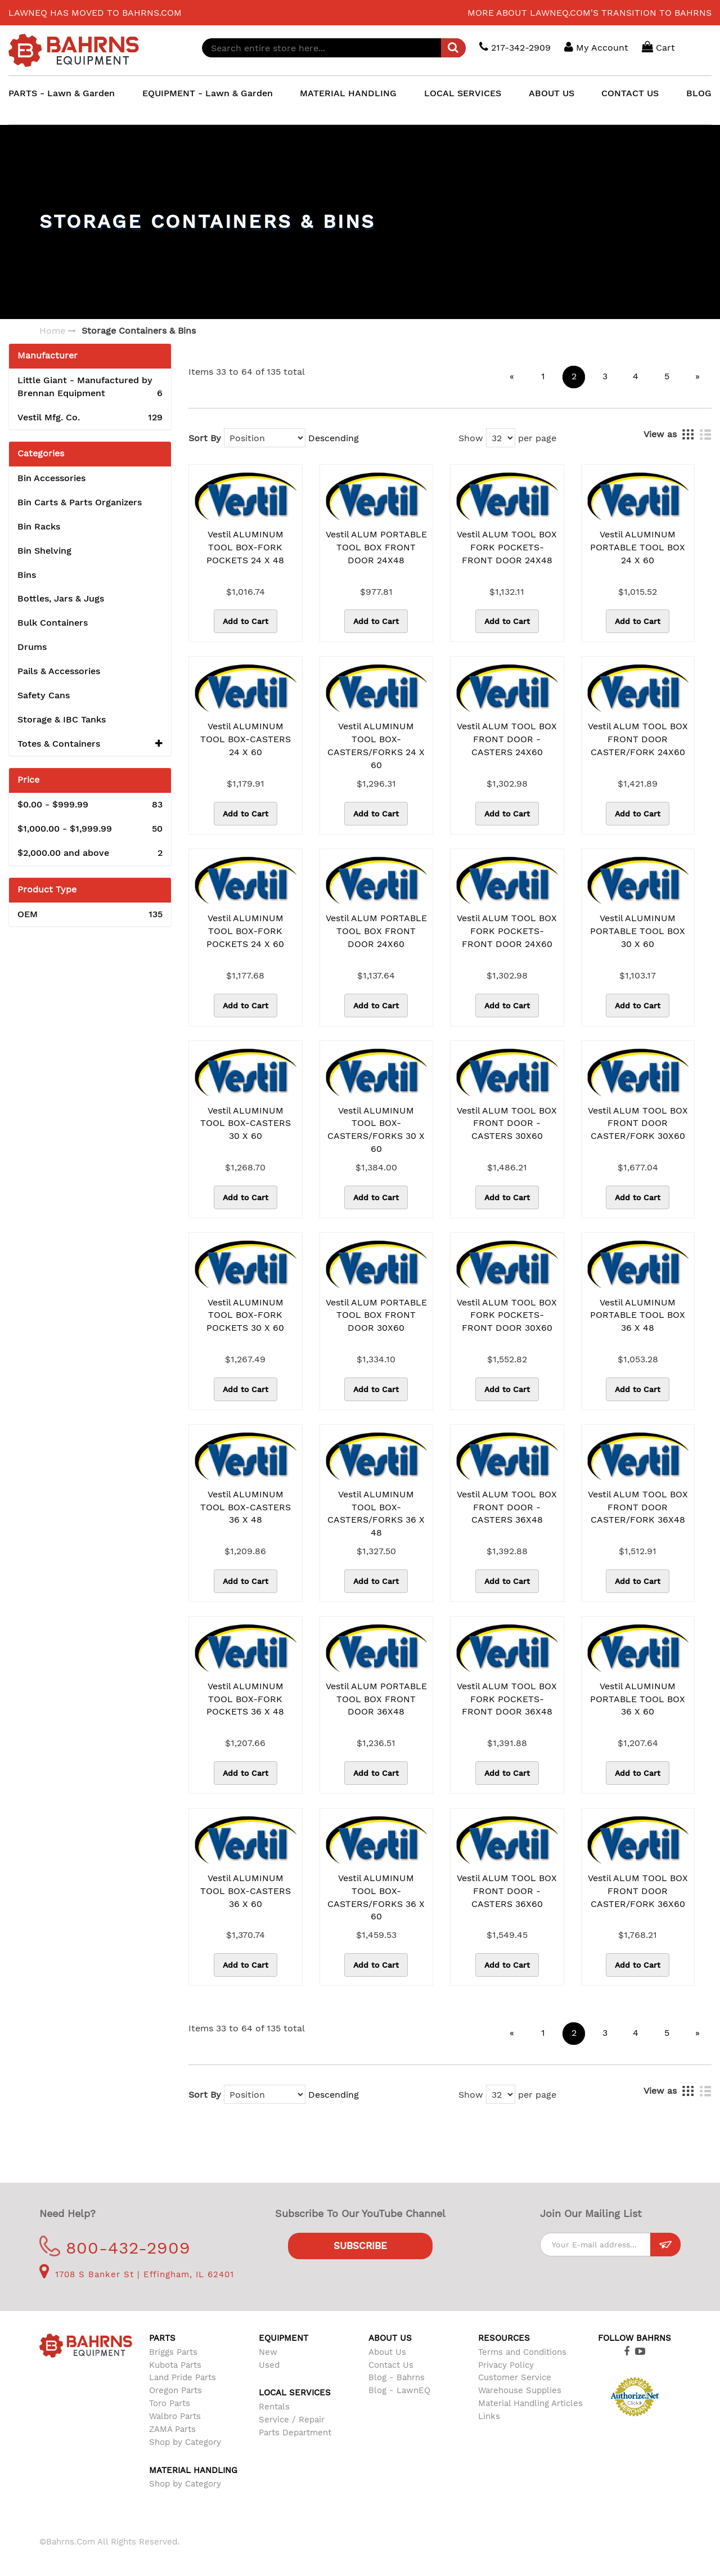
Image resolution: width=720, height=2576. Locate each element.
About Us (387, 2352)
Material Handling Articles (530, 2403)
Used (269, 2365)
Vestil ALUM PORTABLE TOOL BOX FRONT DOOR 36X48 (376, 1699)
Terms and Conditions (522, 2352)
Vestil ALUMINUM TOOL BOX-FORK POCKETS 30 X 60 (245, 1315)
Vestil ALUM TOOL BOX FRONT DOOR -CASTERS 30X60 (507, 1123)
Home (52, 330)
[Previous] (512, 377)
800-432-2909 (115, 2248)
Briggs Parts (173, 2352)
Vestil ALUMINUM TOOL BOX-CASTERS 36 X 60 (245, 1891)
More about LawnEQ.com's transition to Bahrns (589, 12)
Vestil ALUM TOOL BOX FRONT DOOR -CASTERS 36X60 (507, 1891)
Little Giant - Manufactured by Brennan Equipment (90, 387)
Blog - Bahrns (396, 2377)
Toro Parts (169, 2403)
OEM (90, 914)
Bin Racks (38, 526)
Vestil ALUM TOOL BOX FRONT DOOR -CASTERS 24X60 (507, 739)
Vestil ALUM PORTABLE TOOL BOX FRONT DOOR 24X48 (376, 547)
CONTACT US (630, 93)
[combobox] (334, 47)
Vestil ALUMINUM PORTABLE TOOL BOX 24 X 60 (637, 547)
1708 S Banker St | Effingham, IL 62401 (136, 2274)
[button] (159, 744)
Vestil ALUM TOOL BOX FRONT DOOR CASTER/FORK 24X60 (638, 739)
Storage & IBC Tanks (61, 719)
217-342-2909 (515, 47)
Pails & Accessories (58, 671)
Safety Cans (43, 695)
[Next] (697, 377)
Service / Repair (292, 2420)
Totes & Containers (90, 744)
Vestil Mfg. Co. (90, 417)
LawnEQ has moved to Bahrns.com (95, 12)
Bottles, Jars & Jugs (60, 598)
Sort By (204, 438)
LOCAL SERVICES (462, 93)
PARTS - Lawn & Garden (61, 93)
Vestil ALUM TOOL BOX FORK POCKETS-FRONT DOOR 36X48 (507, 1699)
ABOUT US (551, 93)
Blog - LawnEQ (399, 2390)
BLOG (699, 93)
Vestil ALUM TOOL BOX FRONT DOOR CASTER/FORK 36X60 (638, 1891)
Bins (26, 574)
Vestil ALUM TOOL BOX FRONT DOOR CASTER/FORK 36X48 (638, 1507)
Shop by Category (185, 2442)
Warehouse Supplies (519, 2390)
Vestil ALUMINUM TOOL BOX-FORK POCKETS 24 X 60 (245, 931)
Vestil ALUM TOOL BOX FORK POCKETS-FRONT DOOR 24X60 (507, 931)
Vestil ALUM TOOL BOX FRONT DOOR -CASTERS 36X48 (507, 1507)
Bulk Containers (52, 622)
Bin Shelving (44, 550)
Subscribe (360, 2245)
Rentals (274, 2407)
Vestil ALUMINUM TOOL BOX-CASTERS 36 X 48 (245, 1507)
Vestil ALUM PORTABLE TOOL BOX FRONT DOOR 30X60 (376, 1315)
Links (489, 2416)
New (268, 2352)
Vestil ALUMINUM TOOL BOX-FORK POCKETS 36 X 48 (245, 1699)
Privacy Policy (506, 2365)
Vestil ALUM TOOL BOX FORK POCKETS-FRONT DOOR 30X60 (507, 1315)
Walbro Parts (175, 2416)
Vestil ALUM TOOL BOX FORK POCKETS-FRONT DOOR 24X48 (507, 547)
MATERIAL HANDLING (348, 93)
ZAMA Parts (172, 2429)
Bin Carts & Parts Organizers (79, 502)
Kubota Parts (175, 2365)
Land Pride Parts (182, 2377)
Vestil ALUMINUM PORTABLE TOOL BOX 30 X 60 (637, 931)
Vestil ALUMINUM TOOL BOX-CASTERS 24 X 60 (245, 739)
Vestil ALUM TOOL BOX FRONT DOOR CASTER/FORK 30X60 (638, 1123)
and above (90, 853)
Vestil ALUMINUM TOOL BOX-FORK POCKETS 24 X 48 (245, 547)
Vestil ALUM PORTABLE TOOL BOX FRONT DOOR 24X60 (376, 931)
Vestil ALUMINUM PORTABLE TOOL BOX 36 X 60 (637, 1699)
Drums (32, 646)
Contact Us (390, 2365)
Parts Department (295, 2432)
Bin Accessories (51, 478)
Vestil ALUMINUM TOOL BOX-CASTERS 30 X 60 (245, 1123)
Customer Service (514, 2377)
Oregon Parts (175, 2390)
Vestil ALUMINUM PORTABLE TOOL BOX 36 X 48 (637, 1315)
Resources (504, 2338)
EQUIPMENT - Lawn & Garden (207, 93)
